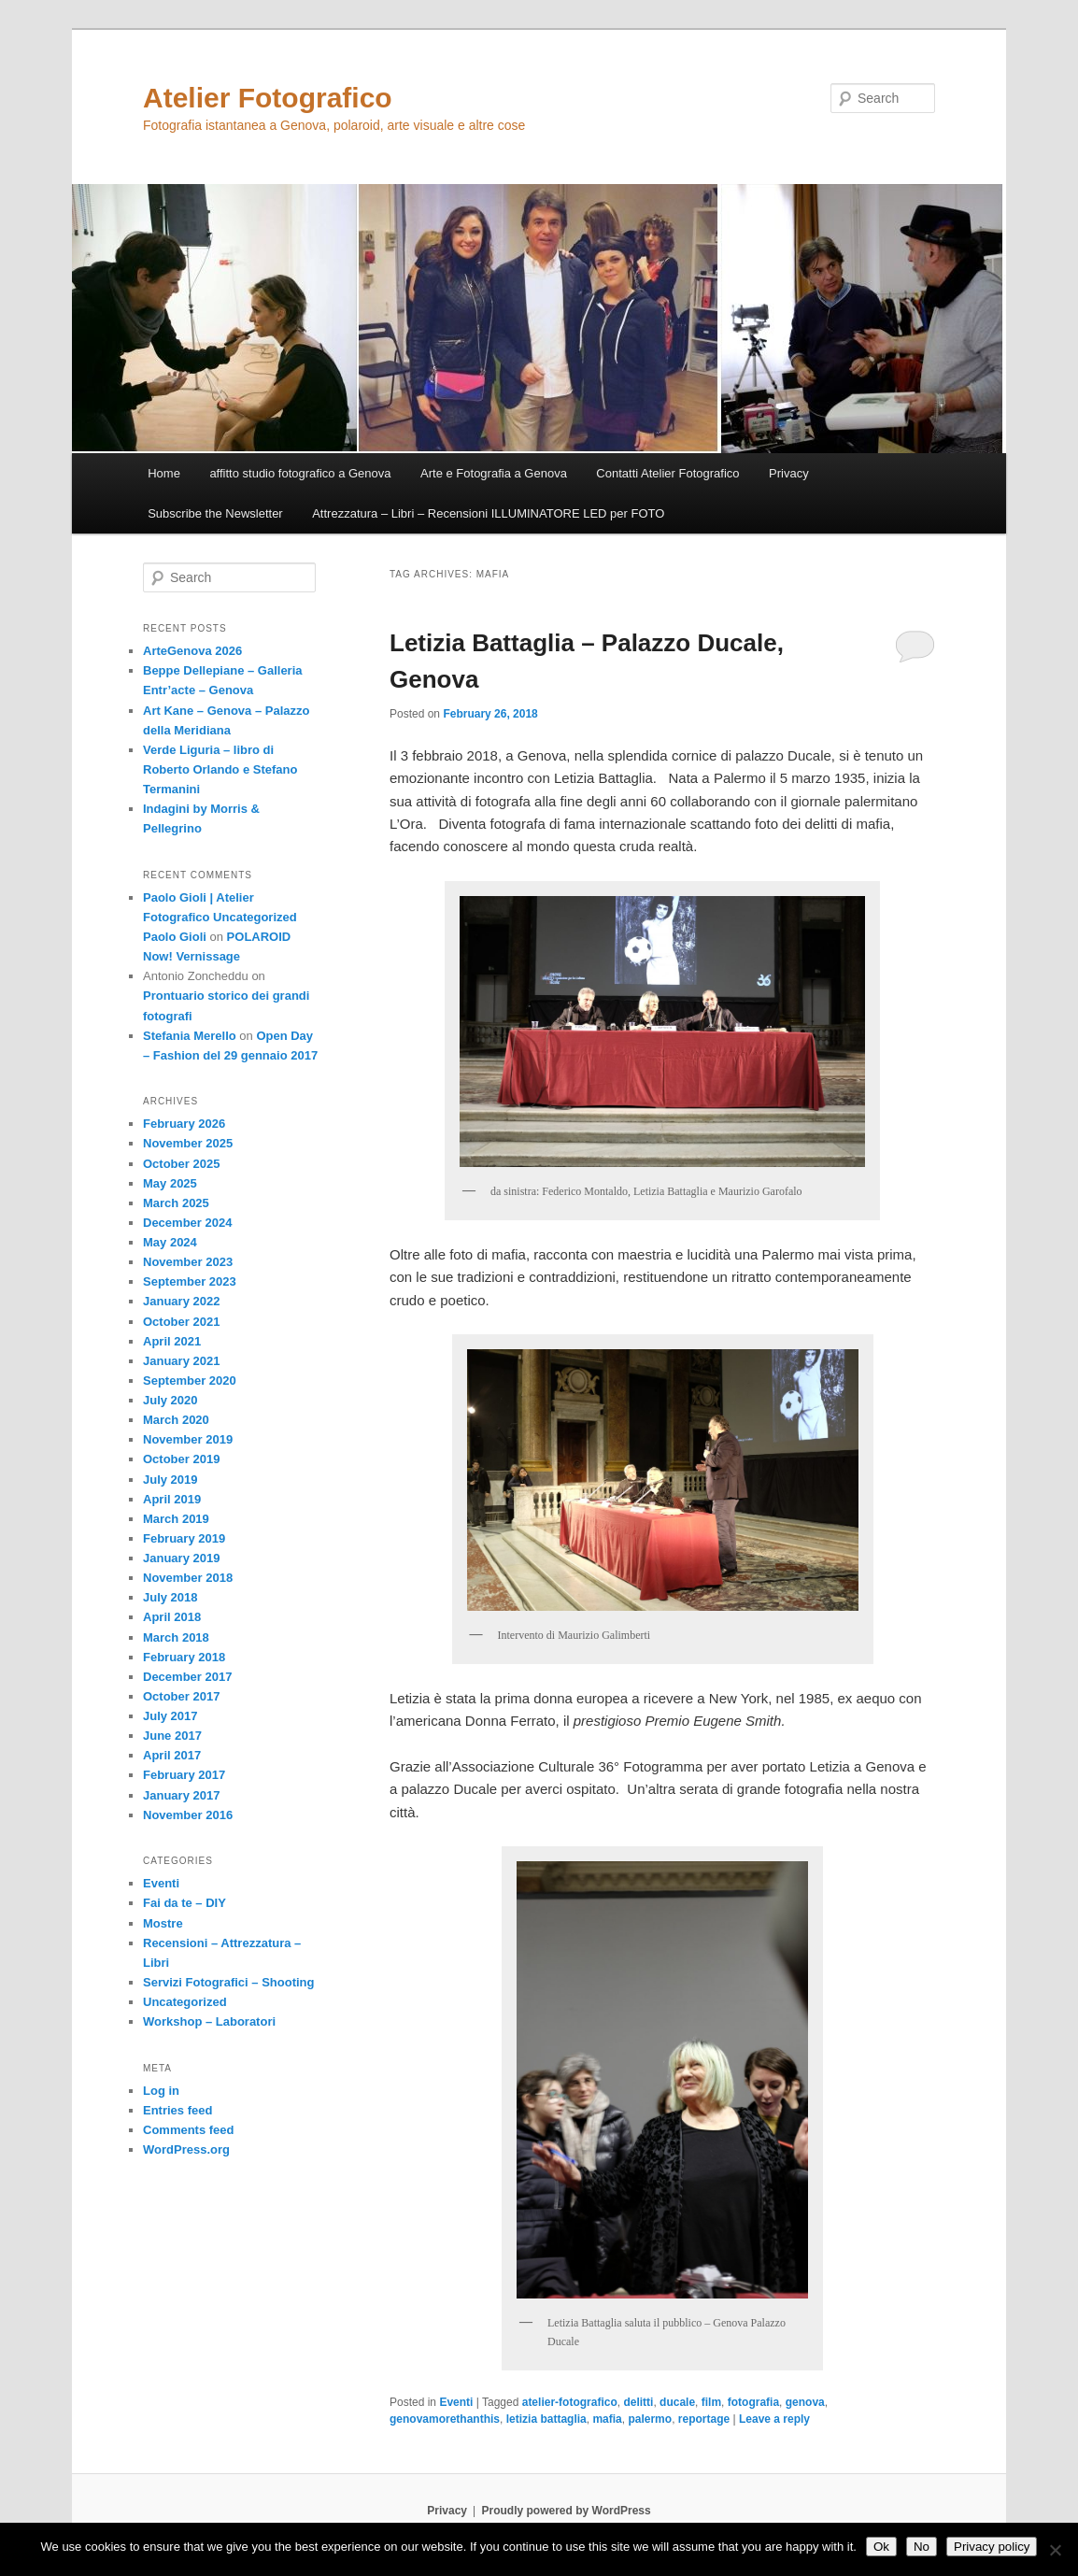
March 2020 (176, 1420)
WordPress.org (186, 2149)
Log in (161, 2091)
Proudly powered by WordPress (566, 2510)
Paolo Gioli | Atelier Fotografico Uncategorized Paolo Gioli (220, 917)
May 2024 (170, 1242)
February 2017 (184, 1775)
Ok (881, 2547)
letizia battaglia (546, 2419)
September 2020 (189, 1380)
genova (805, 2402)
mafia (606, 2419)
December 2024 (187, 1223)
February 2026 (184, 1124)
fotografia (753, 2402)
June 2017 (172, 1736)
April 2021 (172, 1341)
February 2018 (184, 1657)
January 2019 (181, 1558)
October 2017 (181, 1696)
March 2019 (176, 1519)
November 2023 (188, 1262)
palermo (650, 2419)
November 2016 (188, 1815)
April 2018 (172, 1617)
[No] (1054, 2549)
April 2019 (172, 1499)
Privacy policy (991, 2547)
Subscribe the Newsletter (215, 513)
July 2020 (170, 1400)
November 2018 (188, 1578)
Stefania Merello (189, 1036)
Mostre (163, 1923)
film (711, 2402)
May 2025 (170, 1183)
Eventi (456, 2402)
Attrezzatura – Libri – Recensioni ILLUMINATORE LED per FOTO (488, 513)
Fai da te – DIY (184, 1903)
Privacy (789, 473)
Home (164, 473)
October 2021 (181, 1322)
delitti (638, 2402)
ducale (677, 2402)
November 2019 (188, 1439)
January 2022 (181, 1301)
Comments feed (188, 2130)
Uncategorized (185, 2002)
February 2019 (184, 1538)
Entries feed (177, 2110)
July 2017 (170, 1716)
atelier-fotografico (569, 2402)
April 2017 (172, 1755)
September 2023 (189, 1281)
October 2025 (181, 1164)
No (921, 2547)
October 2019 (181, 1459)
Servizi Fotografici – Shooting (228, 1982)
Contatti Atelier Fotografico (667, 473)
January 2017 (181, 1795)
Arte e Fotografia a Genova (493, 473)
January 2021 (181, 1361)
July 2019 (170, 1480)
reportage (704, 2419)
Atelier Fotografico (267, 97)
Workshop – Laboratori (209, 2021)
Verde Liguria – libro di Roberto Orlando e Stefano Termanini (220, 769)
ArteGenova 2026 (192, 651)
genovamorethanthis (445, 2419)
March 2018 (176, 1637)
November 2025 (188, 1143)
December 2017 (187, 1677)
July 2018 (170, 1597)
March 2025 (176, 1203)
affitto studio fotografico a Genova (299, 473)
